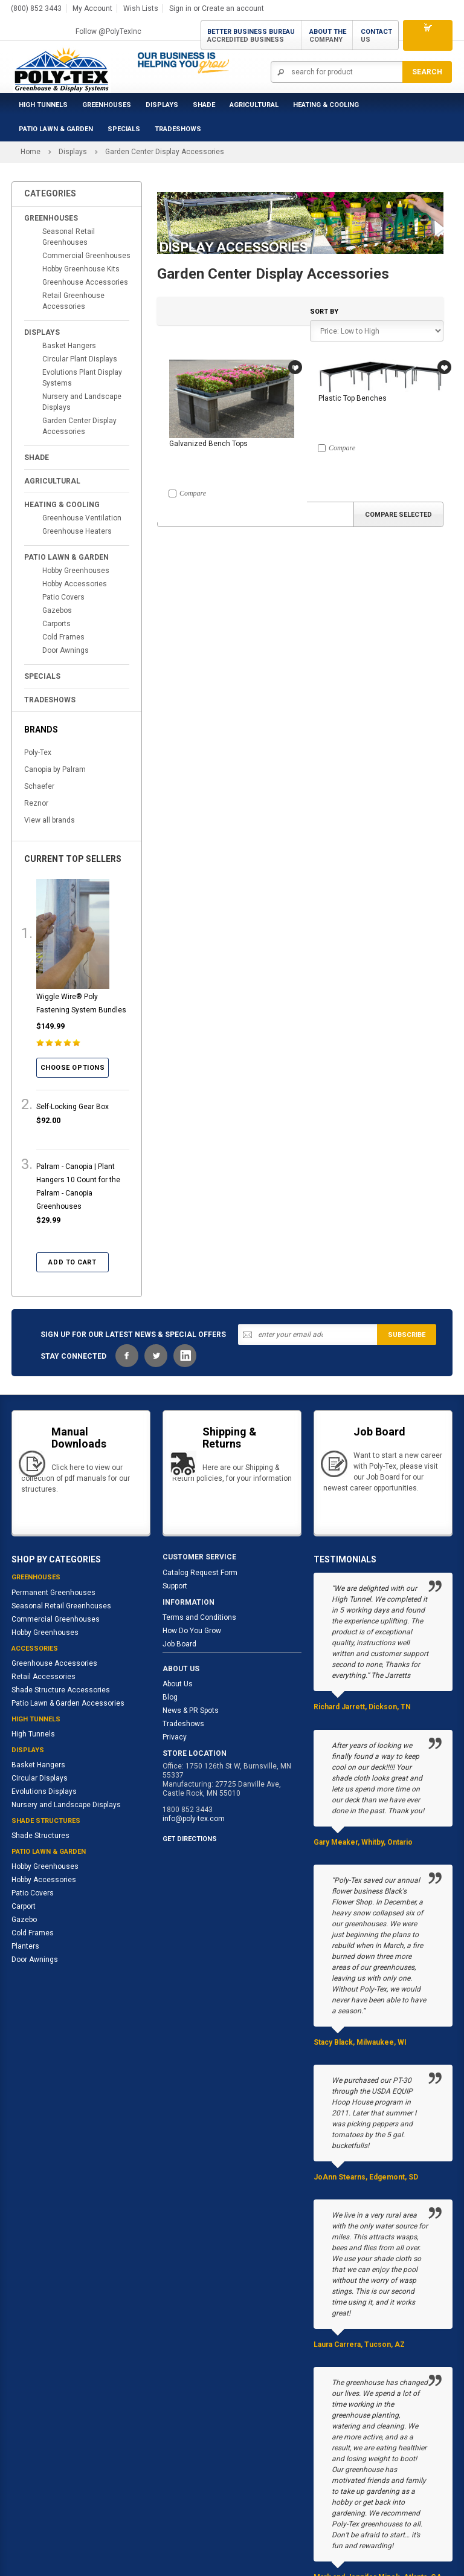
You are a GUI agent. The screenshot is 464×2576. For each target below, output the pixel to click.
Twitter (155, 1355)
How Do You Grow (192, 1630)
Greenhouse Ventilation (81, 518)
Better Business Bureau (251, 36)
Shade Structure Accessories (60, 1690)
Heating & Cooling (326, 105)
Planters (25, 1946)
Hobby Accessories (74, 584)
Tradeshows (183, 1724)
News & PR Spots (191, 1710)
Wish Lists (140, 8)
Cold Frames (63, 637)
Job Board (179, 1644)
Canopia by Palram (55, 769)
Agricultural (254, 105)
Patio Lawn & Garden (56, 129)
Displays (162, 105)
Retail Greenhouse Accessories (73, 301)
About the (327, 36)
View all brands (49, 820)
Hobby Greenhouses (75, 570)
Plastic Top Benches (352, 398)
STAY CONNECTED (73, 1356)
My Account (92, 8)
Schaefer (39, 786)
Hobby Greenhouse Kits (81, 269)
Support (175, 1586)
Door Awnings (65, 650)
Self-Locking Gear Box (72, 1106)
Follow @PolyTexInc (108, 31)
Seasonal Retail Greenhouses (68, 237)
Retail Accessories (43, 1676)
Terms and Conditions (199, 1617)
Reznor (36, 803)
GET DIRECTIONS (190, 1839)
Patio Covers (63, 597)
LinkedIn (184, 1355)
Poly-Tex (37, 752)
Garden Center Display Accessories (79, 426)
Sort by (324, 312)
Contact (376, 36)
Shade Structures (40, 1835)
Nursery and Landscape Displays (81, 402)
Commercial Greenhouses (86, 255)
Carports (56, 624)
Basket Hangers (69, 345)
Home (30, 151)
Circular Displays (39, 1778)
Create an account (233, 8)
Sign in (180, 8)
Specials (124, 129)
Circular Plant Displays (79, 359)
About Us (178, 1684)
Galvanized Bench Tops (208, 443)
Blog (170, 1697)
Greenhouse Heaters (77, 531)
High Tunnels (43, 105)
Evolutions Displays (44, 1791)
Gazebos (57, 610)
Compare (192, 493)
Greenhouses (106, 105)
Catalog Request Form (200, 1572)
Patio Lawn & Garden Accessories (67, 1703)
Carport (23, 1906)
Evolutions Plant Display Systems (82, 377)
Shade (204, 105)
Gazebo (24, 1919)
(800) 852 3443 (36, 8)
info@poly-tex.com (194, 1818)
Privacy (175, 1737)
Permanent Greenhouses (53, 1592)
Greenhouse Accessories (85, 282)
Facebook (126, 1355)
